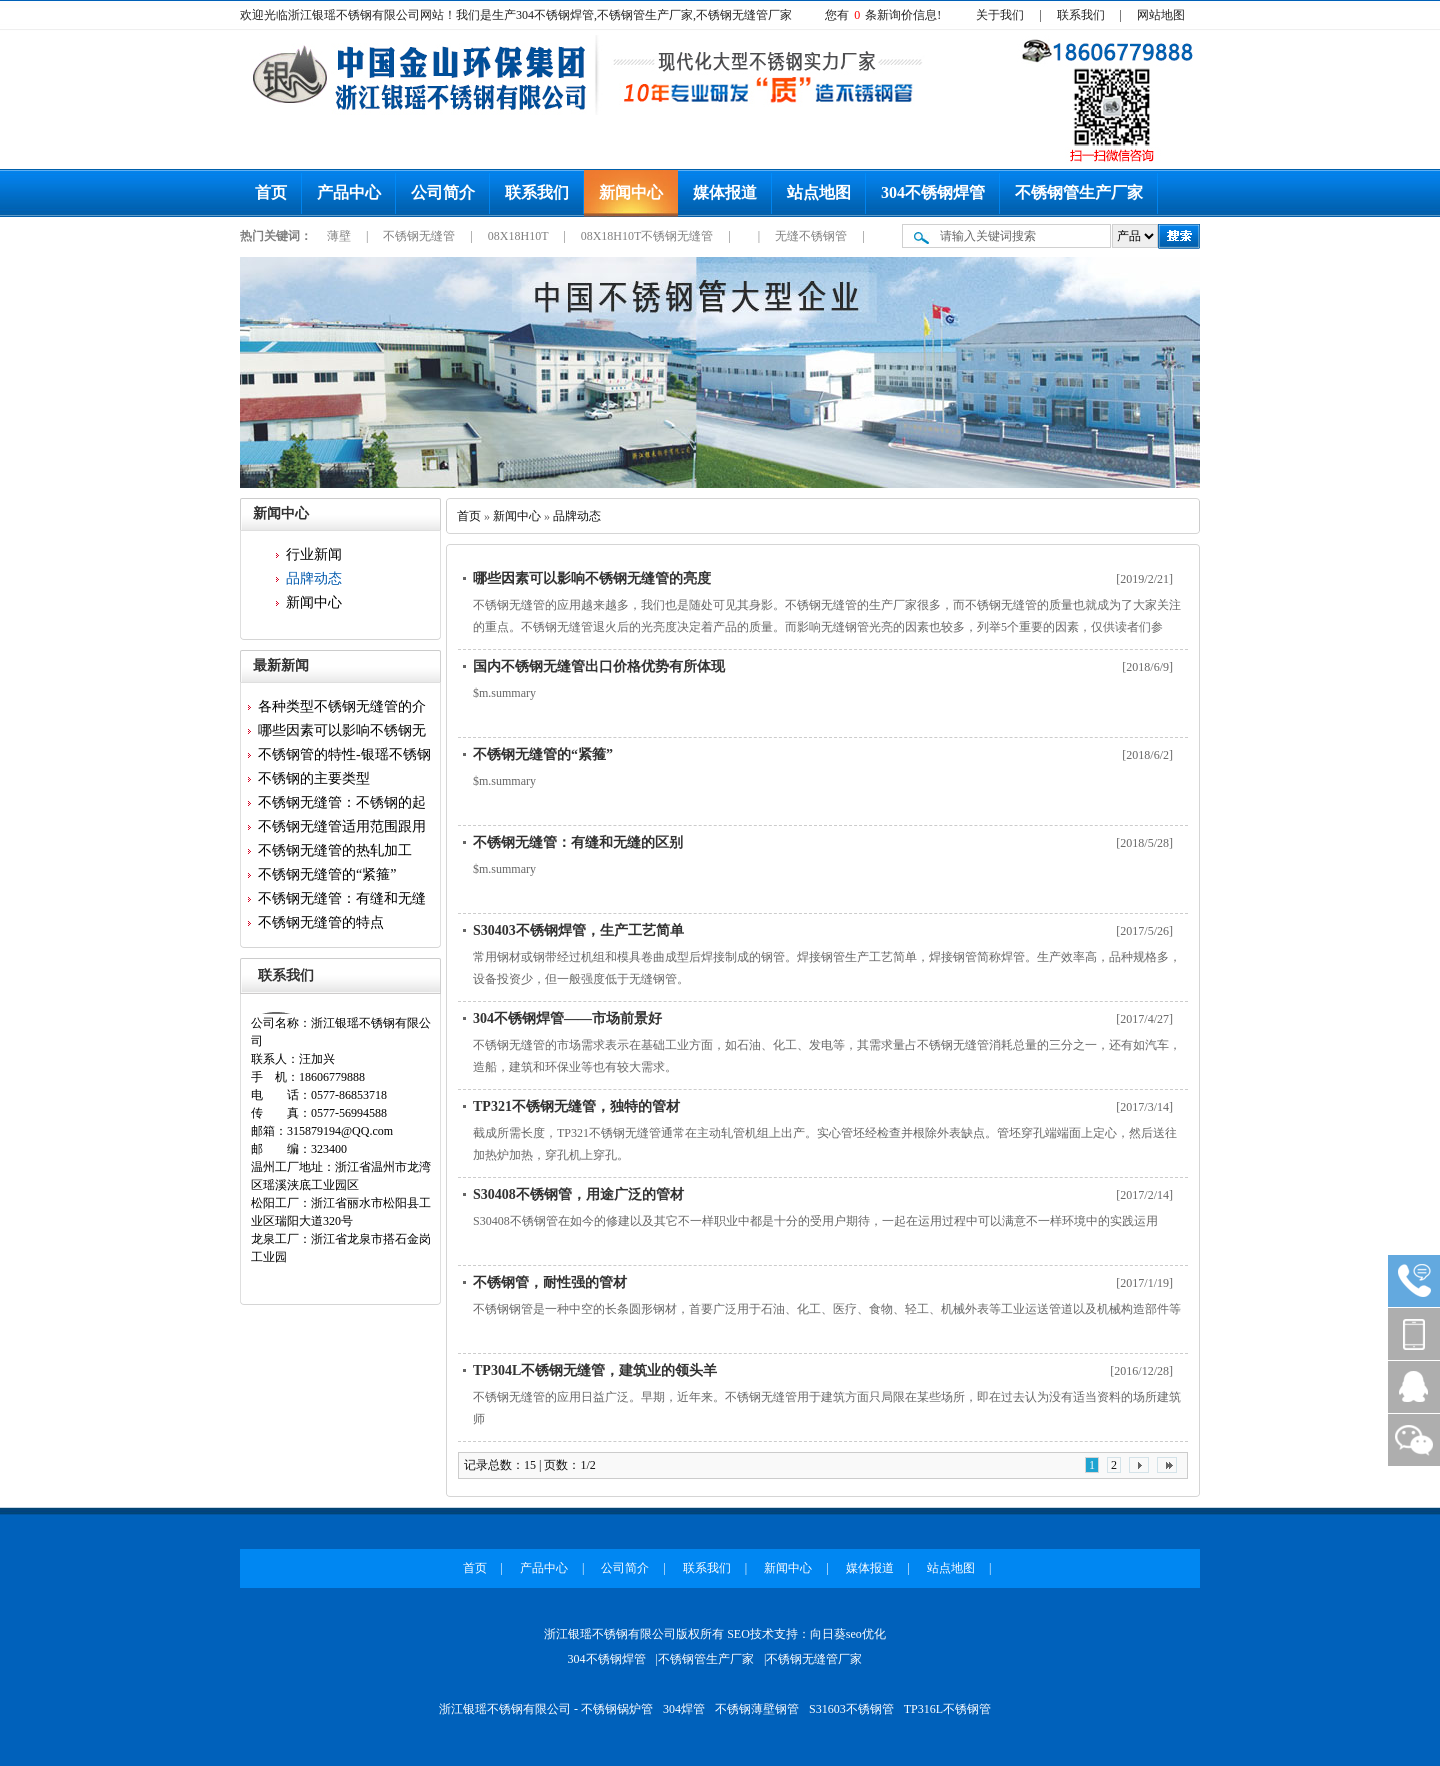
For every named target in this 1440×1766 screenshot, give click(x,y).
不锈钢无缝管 (420, 236)
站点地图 (819, 192)
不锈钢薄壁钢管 (757, 1709)
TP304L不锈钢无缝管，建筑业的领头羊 (595, 1370)
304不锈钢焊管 (933, 192)
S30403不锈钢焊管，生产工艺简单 (578, 930)
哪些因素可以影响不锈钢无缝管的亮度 (592, 578)
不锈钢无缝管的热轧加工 (335, 850)
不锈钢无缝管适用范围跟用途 (342, 829)
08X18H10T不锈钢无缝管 (649, 236)
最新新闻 (281, 665)
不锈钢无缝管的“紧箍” (327, 874)
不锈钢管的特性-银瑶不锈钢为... (344, 757)
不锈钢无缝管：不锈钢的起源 (342, 805)
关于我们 (1000, 15)
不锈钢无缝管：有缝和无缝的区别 (578, 842)
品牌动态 (314, 578)
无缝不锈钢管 (812, 236)
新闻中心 (631, 192)
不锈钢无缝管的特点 (321, 922)
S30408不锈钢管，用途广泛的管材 (578, 1194)
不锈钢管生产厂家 (1079, 192)
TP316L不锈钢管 (947, 1709)
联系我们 (1081, 15)
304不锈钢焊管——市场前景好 (567, 1018)
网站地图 (1161, 15)
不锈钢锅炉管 (617, 1709)
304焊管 (684, 1709)
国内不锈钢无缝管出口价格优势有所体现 (599, 666)
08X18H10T (519, 236)
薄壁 (340, 236)
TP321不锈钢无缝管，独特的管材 (576, 1106)
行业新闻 (314, 554)
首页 (271, 192)
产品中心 (349, 192)
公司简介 (443, 192)
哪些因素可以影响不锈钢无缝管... (342, 733)
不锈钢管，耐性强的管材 (550, 1282)
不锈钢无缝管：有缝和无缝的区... (342, 901)
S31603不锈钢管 (851, 1709)
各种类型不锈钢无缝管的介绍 (342, 709)
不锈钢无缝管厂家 (814, 1659)
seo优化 (866, 1634)
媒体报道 (725, 192)
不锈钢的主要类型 (314, 778)
